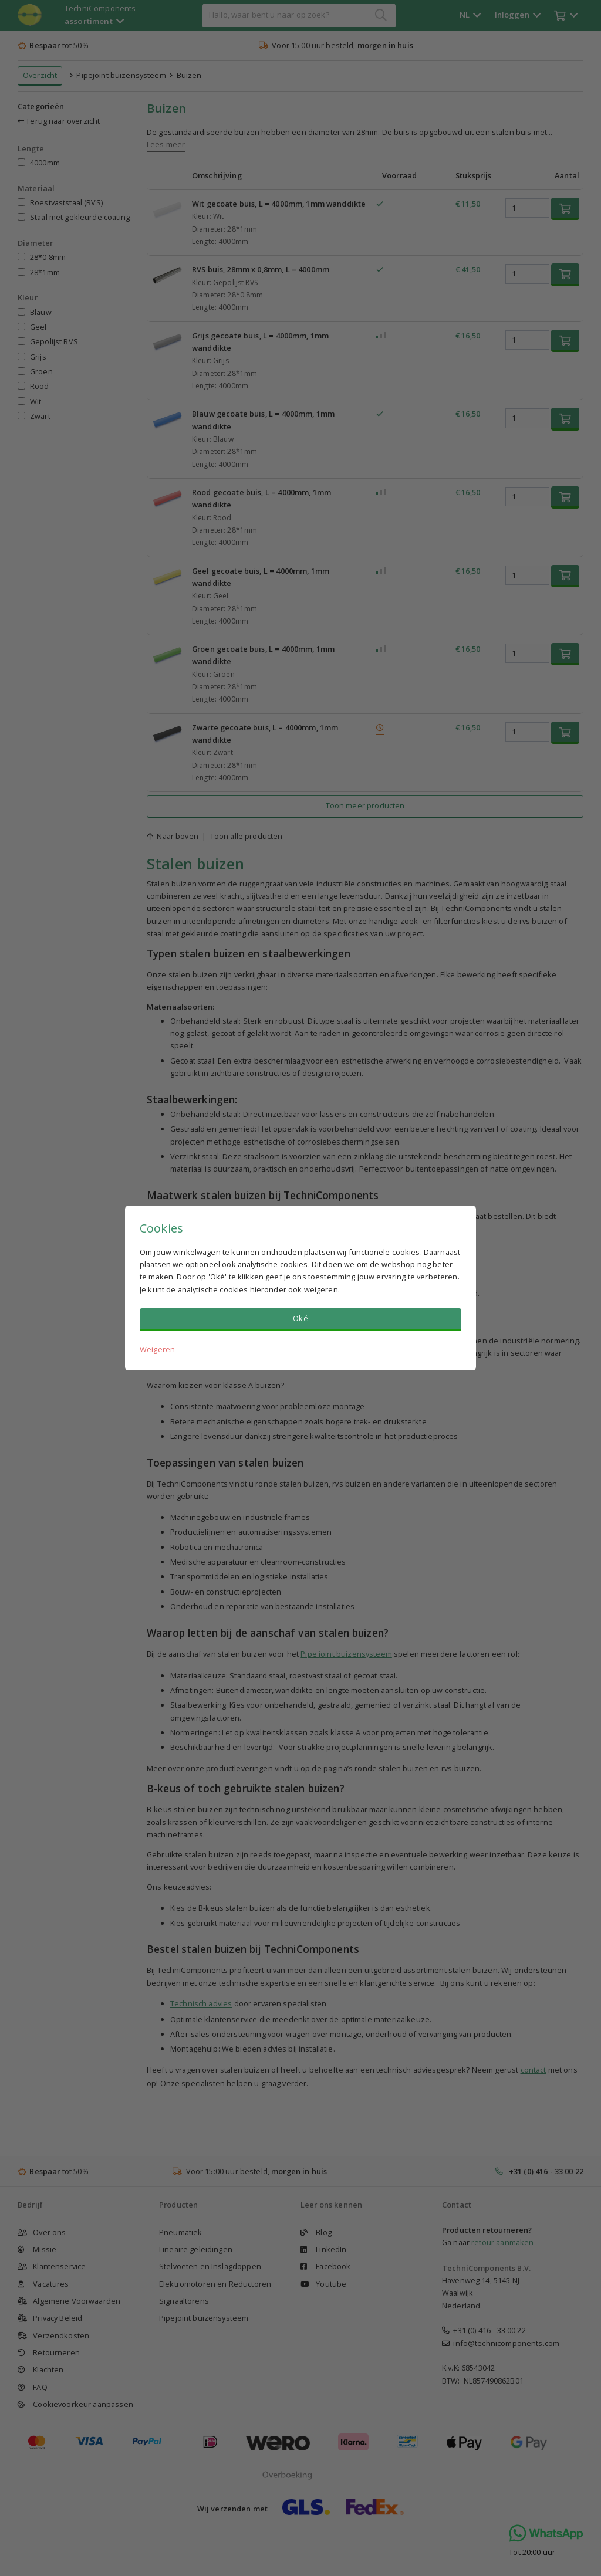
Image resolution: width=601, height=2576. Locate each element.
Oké (300, 1318)
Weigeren (157, 1349)
